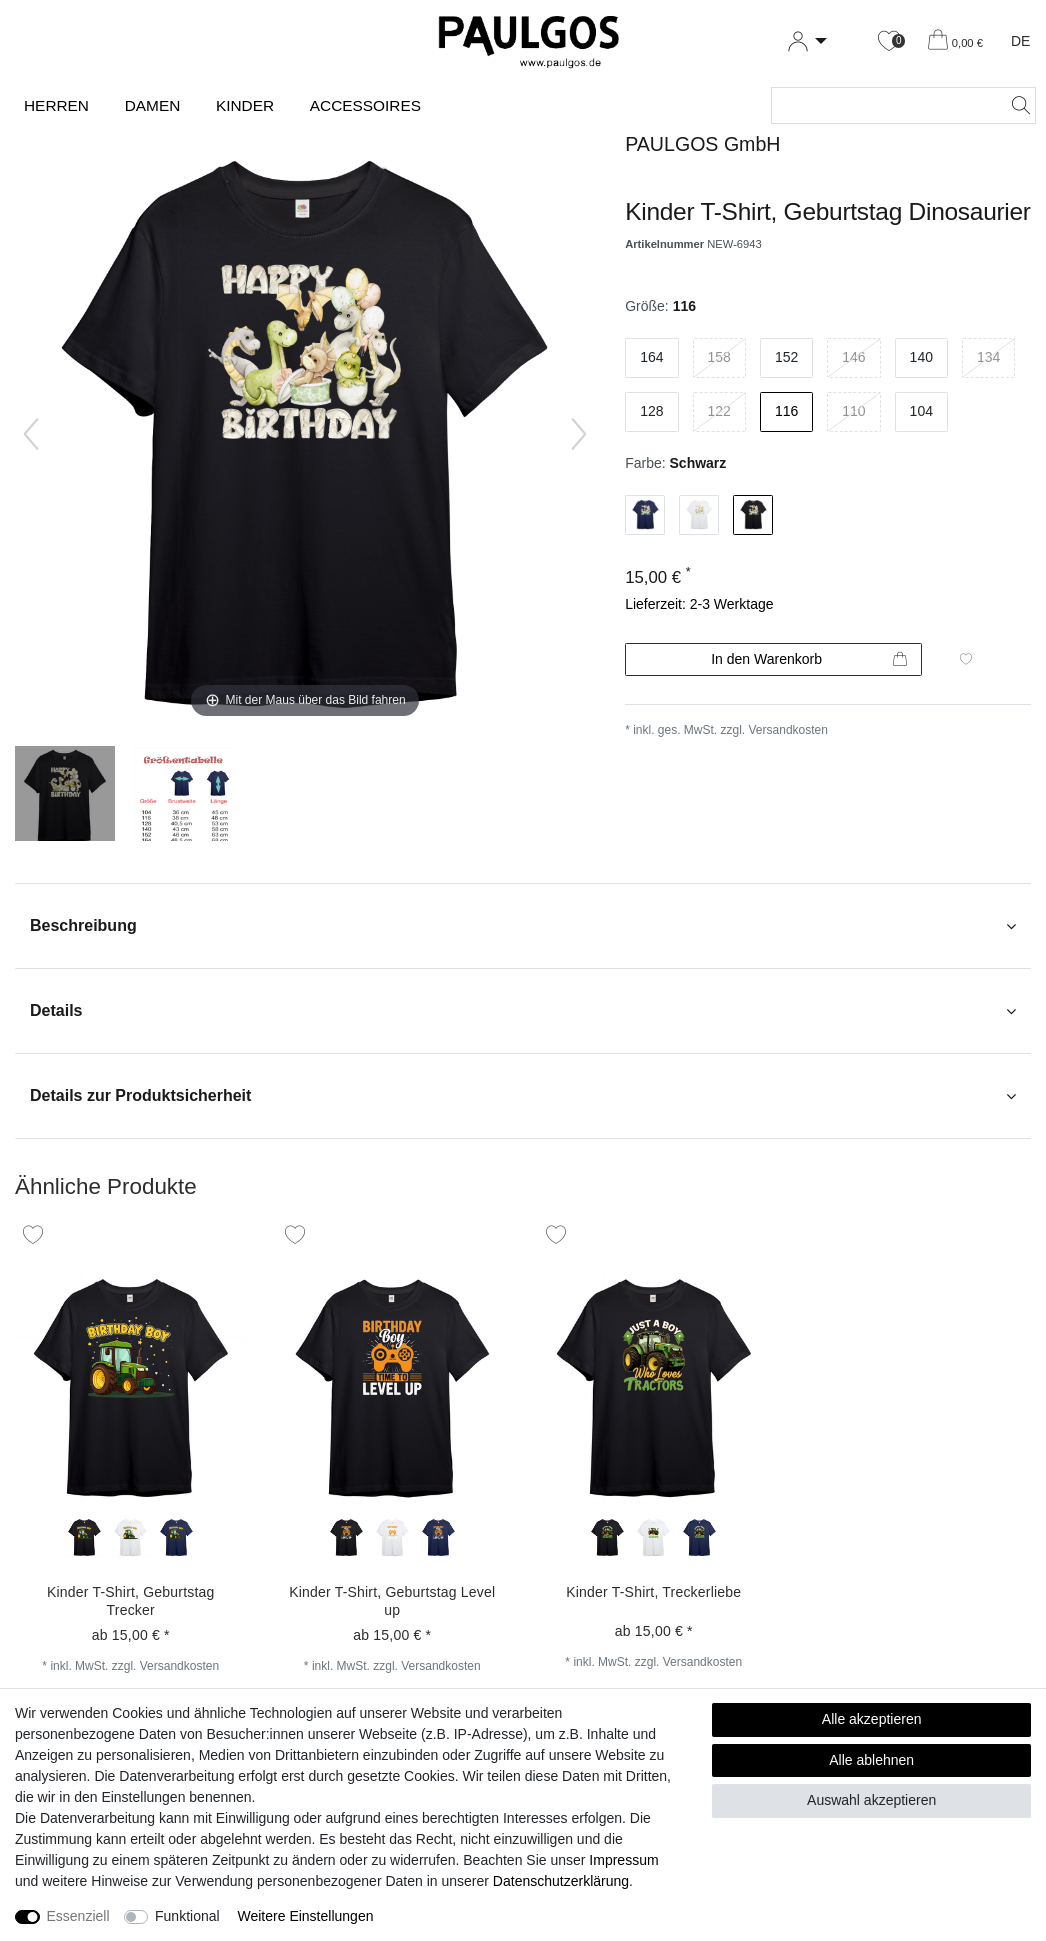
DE (1020, 41)
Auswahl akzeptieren (871, 1800)
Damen (153, 105)
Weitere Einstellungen (306, 1916)
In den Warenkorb (809, 660)
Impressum (623, 1860)
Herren (56, 105)
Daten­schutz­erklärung (561, 1881)
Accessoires (365, 105)
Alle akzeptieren (872, 1719)
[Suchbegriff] (883, 105)
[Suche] (1015, 105)
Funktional (187, 1916)
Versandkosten (788, 730)
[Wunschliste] (889, 41)
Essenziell (78, 1916)
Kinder (245, 105)
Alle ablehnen (871, 1760)
